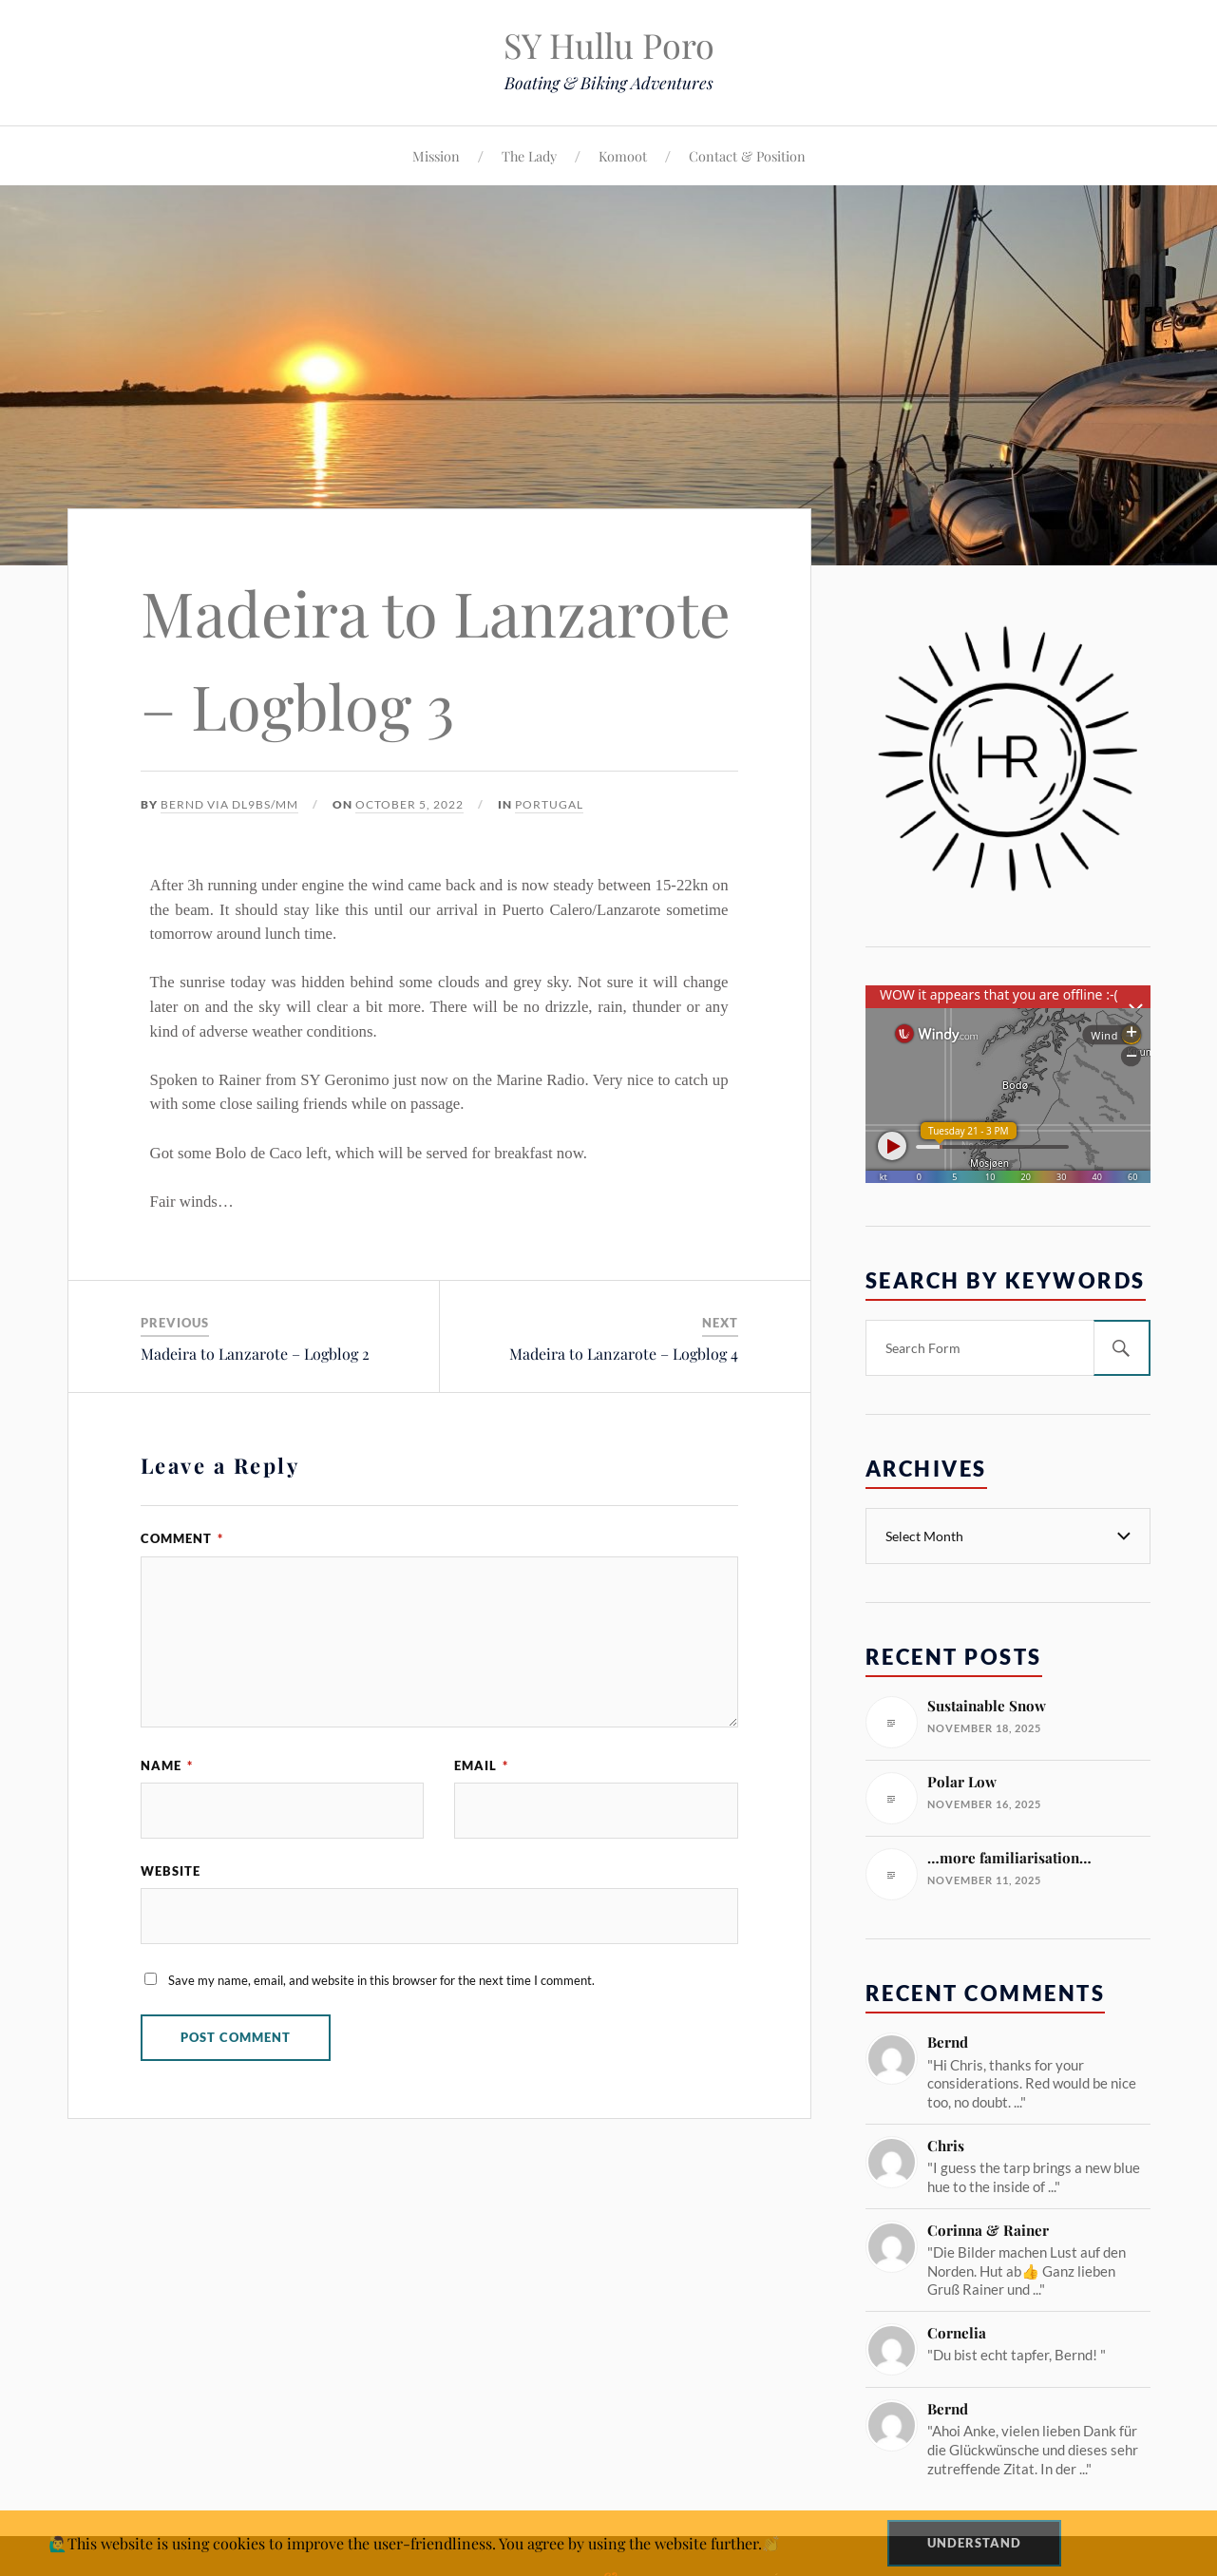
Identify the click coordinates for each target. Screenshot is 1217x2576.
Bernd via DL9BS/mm (229, 804)
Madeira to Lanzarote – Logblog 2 (255, 1354)
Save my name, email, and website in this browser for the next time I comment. (381, 1980)
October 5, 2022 (409, 804)
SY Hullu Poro (609, 44)
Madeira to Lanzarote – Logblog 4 (623, 1354)
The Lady (529, 155)
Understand (974, 2542)
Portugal (549, 804)
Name (167, 1765)
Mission (436, 155)
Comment (182, 1538)
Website (170, 1871)
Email (481, 1765)
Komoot (623, 155)
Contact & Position (747, 155)
